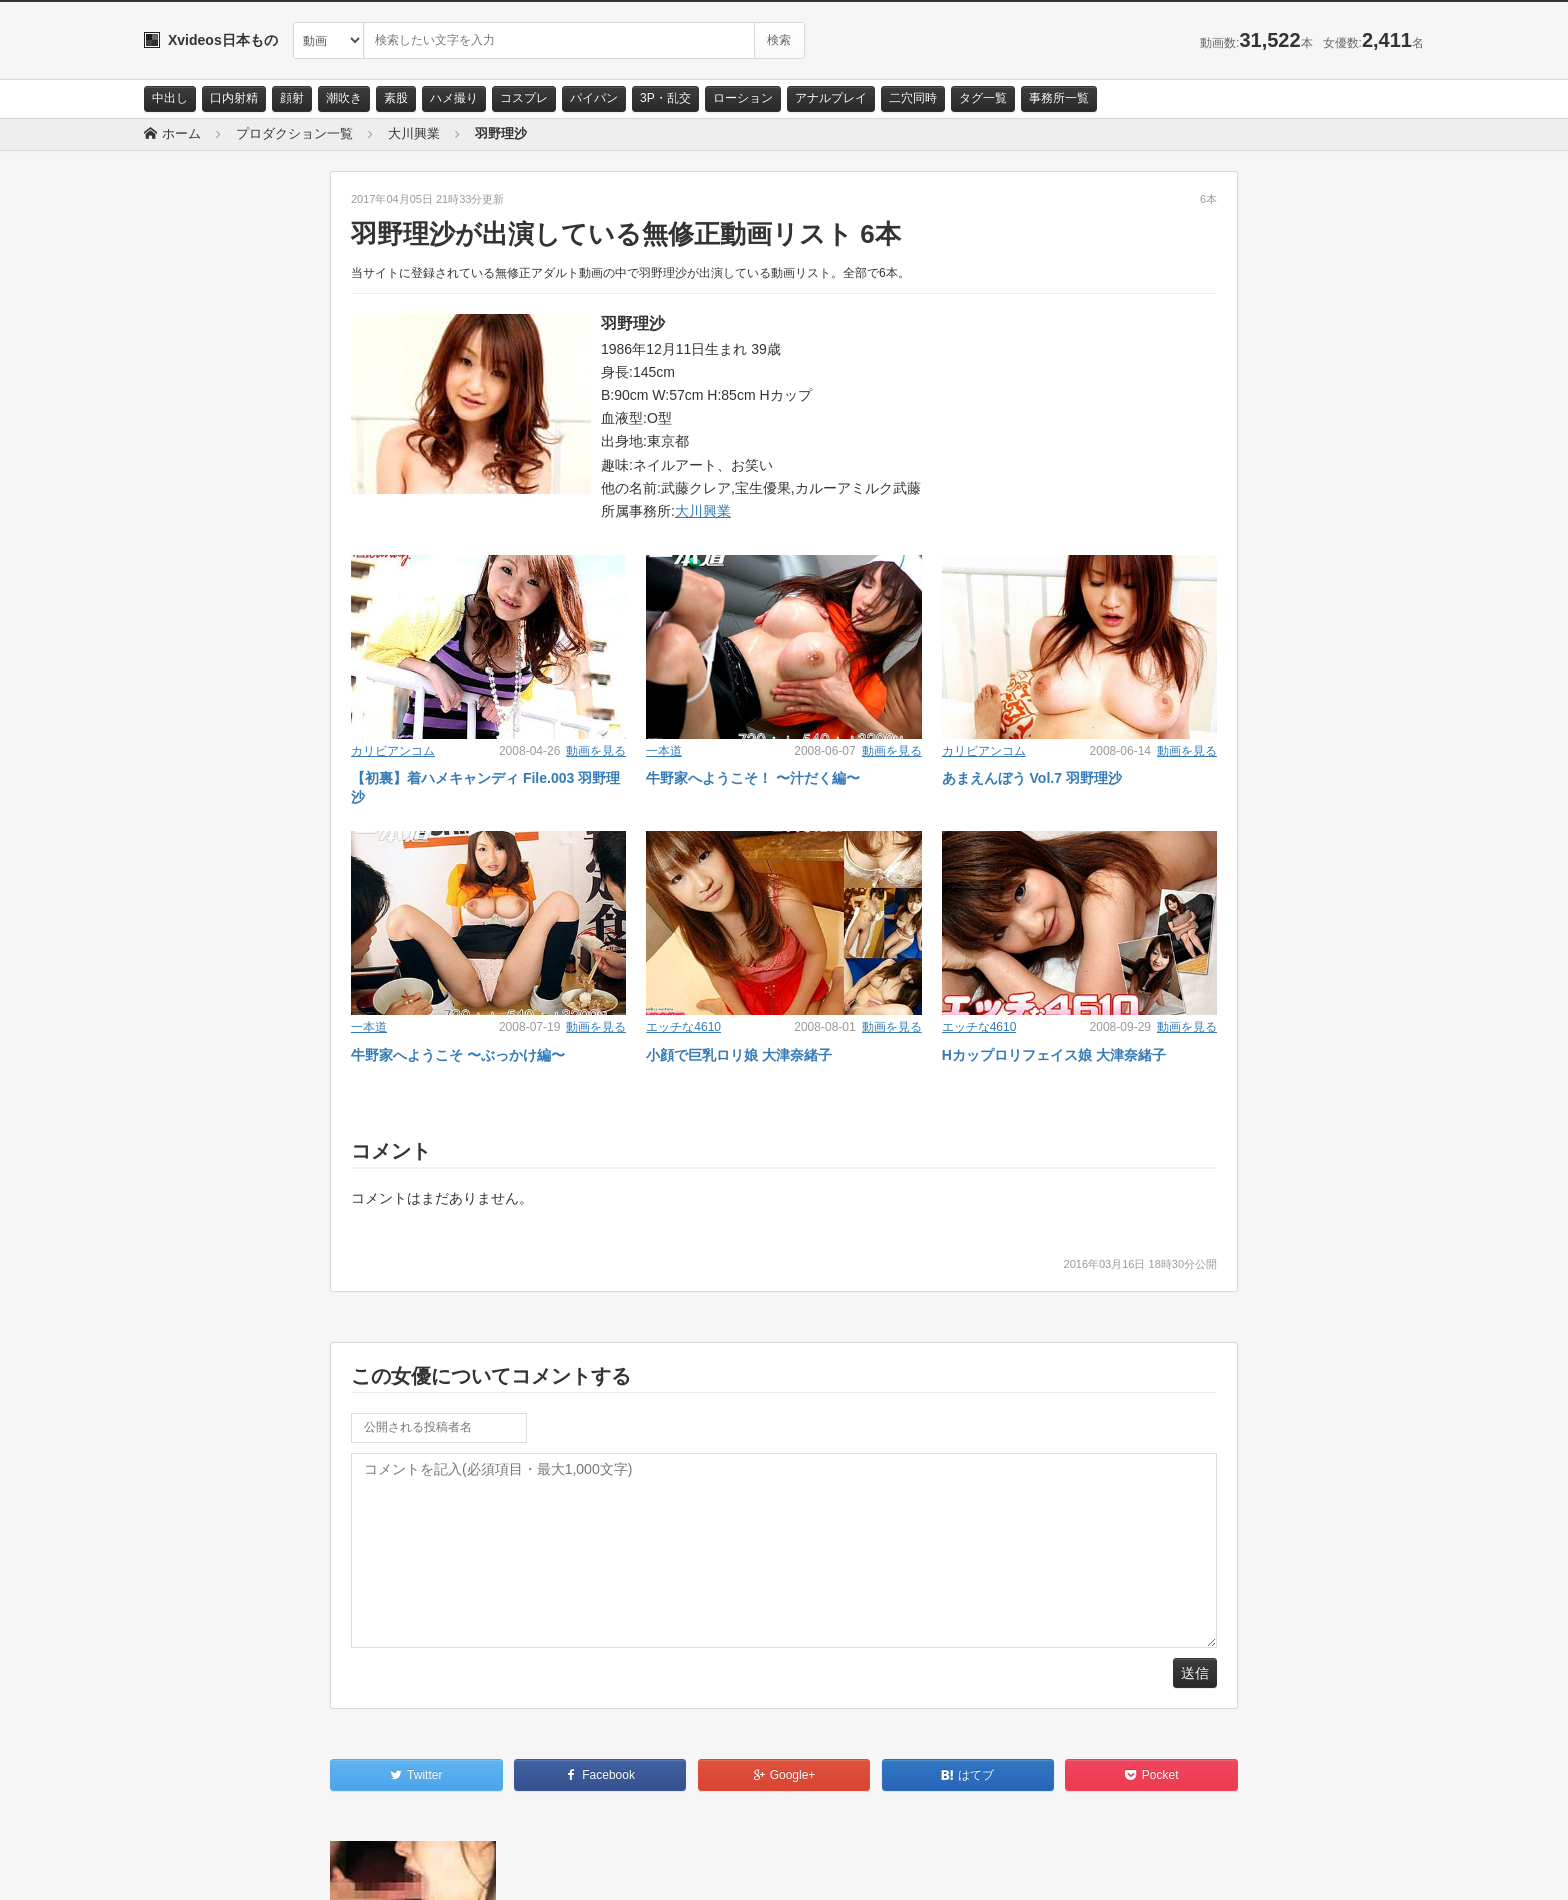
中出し (170, 98)
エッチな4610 (683, 1027)
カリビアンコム (393, 751)
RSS (369, 1867)
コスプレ (524, 98)
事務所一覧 (1059, 98)
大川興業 (703, 511)
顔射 (292, 98)
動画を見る (596, 751)
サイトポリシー (293, 1867)
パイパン (594, 98)
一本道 (664, 751)
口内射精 (234, 98)
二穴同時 (913, 98)
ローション (743, 98)
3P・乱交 (665, 98)
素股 (396, 98)
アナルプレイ (831, 98)
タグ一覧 (983, 98)
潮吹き (344, 98)
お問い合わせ (196, 1867)
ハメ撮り (454, 98)
